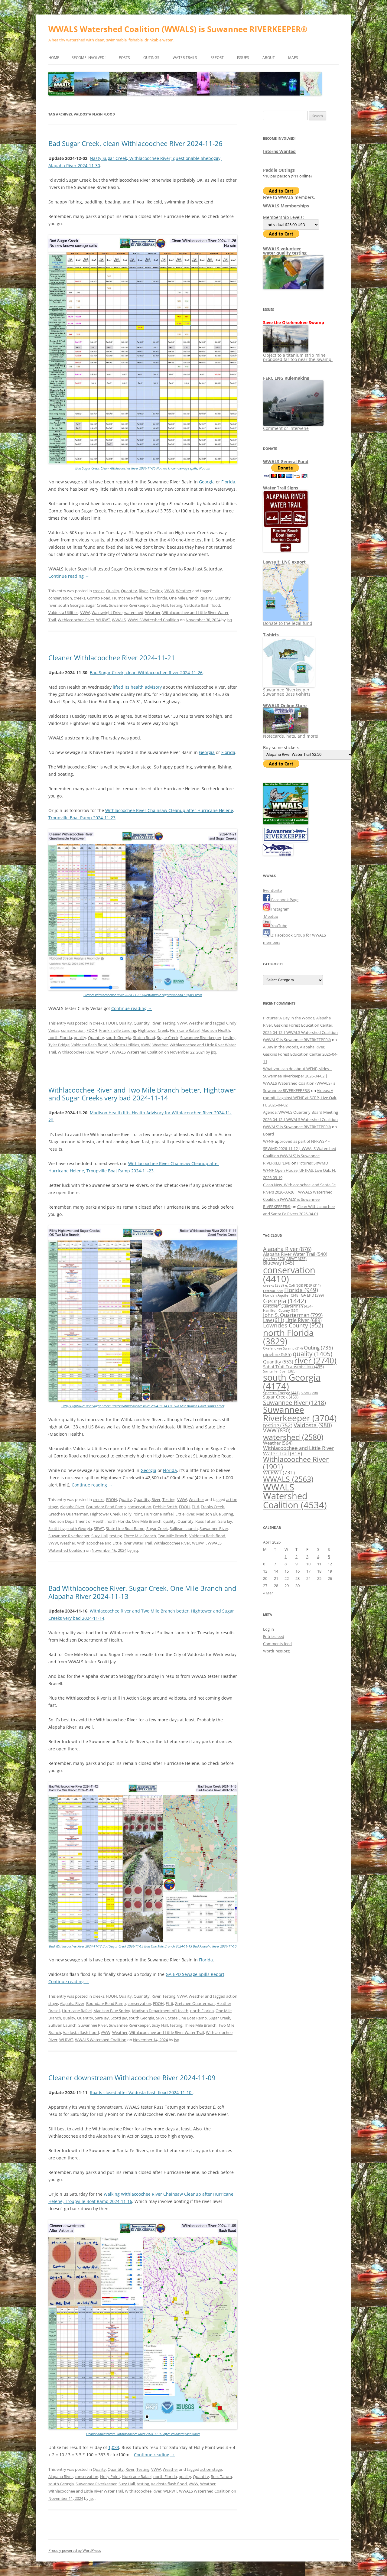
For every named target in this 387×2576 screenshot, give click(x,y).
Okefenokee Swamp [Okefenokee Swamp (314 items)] (283, 1348)
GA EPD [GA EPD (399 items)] (312, 1295)
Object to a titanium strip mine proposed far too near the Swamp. (298, 355)
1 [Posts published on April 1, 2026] (286, 1556)
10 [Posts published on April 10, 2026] (308, 1564)
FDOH (111, 1023)
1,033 (113, 2447)
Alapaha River (72, 1506)
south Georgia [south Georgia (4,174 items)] (291, 1381)
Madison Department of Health (76, 1521)
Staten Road (144, 1037)
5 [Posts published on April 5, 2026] (329, 1556)
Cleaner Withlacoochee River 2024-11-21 (111, 657)
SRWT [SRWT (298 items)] (309, 1393)
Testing (156, 590)
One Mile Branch (184, 598)
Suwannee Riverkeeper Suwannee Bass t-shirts (289, 690)
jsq (229, 619)
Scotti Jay (56, 1528)
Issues (243, 57)
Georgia (207, 482)
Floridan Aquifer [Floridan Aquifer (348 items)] (281, 1295)
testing (176, 605)
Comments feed (277, 1643)
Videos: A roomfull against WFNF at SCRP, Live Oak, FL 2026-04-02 (300, 1098)
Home (53, 57)
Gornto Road (98, 598)
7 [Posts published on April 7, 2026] (275, 1564)
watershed (133, 612)
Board (268, 1134)
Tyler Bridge (59, 1045)
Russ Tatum (205, 1521)
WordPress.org (276, 1651)
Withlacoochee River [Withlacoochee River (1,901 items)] (296, 1462)
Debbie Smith (165, 1506)
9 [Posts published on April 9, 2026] (296, 1564)
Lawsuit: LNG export (284, 562)
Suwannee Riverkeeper (129, 605)
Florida (228, 482)
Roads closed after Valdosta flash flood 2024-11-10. (141, 2092)
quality (206, 598)
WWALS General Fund (285, 461)
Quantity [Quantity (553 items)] (278, 1362)
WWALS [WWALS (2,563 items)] (288, 1479)
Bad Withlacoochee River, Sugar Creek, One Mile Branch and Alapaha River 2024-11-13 (142, 1592)
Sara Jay (225, 1521)
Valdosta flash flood (202, 605)
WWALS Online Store (285, 705)
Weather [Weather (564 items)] (277, 1443)
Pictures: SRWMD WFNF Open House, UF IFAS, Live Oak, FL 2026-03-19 (299, 1170)
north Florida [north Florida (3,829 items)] (288, 1337)
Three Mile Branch (140, 1535)
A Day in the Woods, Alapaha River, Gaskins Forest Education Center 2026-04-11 (300, 1054)
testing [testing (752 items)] (277, 1425)
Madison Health (215, 1030)
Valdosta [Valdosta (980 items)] (313, 1425)
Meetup (270, 916)
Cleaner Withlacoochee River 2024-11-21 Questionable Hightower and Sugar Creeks (142, 994)
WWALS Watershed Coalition (153, 619)
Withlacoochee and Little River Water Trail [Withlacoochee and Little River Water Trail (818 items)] (298, 1450)
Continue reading (68, 576)
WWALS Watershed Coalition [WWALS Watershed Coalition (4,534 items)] (295, 1496)
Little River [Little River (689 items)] (303, 1320)
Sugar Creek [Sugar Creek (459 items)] (280, 1397)
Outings (151, 57)
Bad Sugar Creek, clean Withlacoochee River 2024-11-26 (135, 143)
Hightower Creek (153, 1030)
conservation (60, 598)
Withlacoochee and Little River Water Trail (114, 1543)
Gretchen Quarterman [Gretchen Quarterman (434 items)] (288, 1306)
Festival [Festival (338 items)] (273, 1290)
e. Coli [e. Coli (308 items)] (294, 1285)
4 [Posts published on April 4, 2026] (318, 1556)
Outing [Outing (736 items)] (318, 1347)
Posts (124, 57)
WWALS (119, 619)
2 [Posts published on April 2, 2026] (296, 1556)
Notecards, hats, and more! (290, 734)
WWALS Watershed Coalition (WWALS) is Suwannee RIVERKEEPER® (177, 29)
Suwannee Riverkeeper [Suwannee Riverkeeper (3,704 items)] (300, 1414)
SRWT (99, 1528)
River (143, 590)
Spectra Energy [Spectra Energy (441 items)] (281, 1392)
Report (217, 57)
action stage (211, 2469)
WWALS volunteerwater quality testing (285, 251)
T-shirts (271, 635)
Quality (112, 590)
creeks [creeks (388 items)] (273, 1285)
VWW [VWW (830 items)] (276, 1430)
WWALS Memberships (286, 206)
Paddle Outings (279, 170)
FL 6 (195, 1506)
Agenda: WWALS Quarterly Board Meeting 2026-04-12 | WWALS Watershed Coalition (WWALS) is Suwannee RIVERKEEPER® (300, 1119)
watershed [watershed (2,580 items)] (293, 1437)
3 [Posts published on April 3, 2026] (307, 1556)
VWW (169, 590)
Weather (183, 590)
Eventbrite (272, 890)
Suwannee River (214, 1528)
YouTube (275, 925)
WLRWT (103, 619)
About (268, 57)
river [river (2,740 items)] (315, 1360)
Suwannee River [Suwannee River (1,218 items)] (294, 1402)
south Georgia (71, 605)
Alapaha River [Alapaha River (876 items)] (287, 1248)
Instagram (276, 909)
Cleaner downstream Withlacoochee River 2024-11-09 (132, 2077)
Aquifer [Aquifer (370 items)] (274, 1258)
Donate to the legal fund (287, 621)
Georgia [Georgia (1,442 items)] (284, 1300)
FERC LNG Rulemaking (286, 378)
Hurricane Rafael (127, 598)
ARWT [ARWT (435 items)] (296, 1258)
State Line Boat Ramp (125, 1528)
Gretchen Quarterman (68, 1514)
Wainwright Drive (107, 612)
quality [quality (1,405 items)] (312, 1353)
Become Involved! (88, 57)
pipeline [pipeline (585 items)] (277, 1354)
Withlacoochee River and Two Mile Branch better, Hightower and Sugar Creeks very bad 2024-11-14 (142, 1093)
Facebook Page (280, 899)
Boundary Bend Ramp (106, 1506)
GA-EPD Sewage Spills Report (195, 1974)
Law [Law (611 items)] (273, 1320)
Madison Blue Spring (214, 1514)
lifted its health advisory (137, 687)
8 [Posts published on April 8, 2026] (286, 1564)
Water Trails (185, 57)
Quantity (129, 590)
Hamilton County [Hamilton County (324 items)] (280, 1310)
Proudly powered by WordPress (74, 2550)
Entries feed (273, 1636)
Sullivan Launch (184, 1528)
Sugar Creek (96, 605)
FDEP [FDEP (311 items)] (312, 1285)
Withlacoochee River (76, 619)
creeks (98, 590)
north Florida (155, 598)
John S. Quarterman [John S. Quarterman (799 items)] (293, 1314)
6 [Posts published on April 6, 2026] (264, 1564)
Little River (184, 1514)
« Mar (268, 1593)
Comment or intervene (293, 426)
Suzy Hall (160, 605)
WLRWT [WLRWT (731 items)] (279, 1472)
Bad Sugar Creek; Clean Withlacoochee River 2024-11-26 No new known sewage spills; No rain (142, 468)
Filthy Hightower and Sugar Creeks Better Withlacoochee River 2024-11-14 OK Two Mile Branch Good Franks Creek (142, 1406)
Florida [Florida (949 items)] (301, 1290)
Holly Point (132, 1514)
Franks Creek (212, 1506)
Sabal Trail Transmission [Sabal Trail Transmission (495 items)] (293, 1366)
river (52, 605)
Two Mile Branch (172, 1535)
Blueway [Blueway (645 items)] (278, 1262)
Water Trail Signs (280, 488)
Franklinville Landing (117, 1030)
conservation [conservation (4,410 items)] (289, 1274)
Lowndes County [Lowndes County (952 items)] (293, 1325)
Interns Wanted (279, 151)
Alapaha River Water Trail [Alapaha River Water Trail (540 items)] (295, 1254)
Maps (293, 57)
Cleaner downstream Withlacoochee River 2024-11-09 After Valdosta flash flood (143, 2433)
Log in (268, 1629)
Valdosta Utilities (63, 612)
